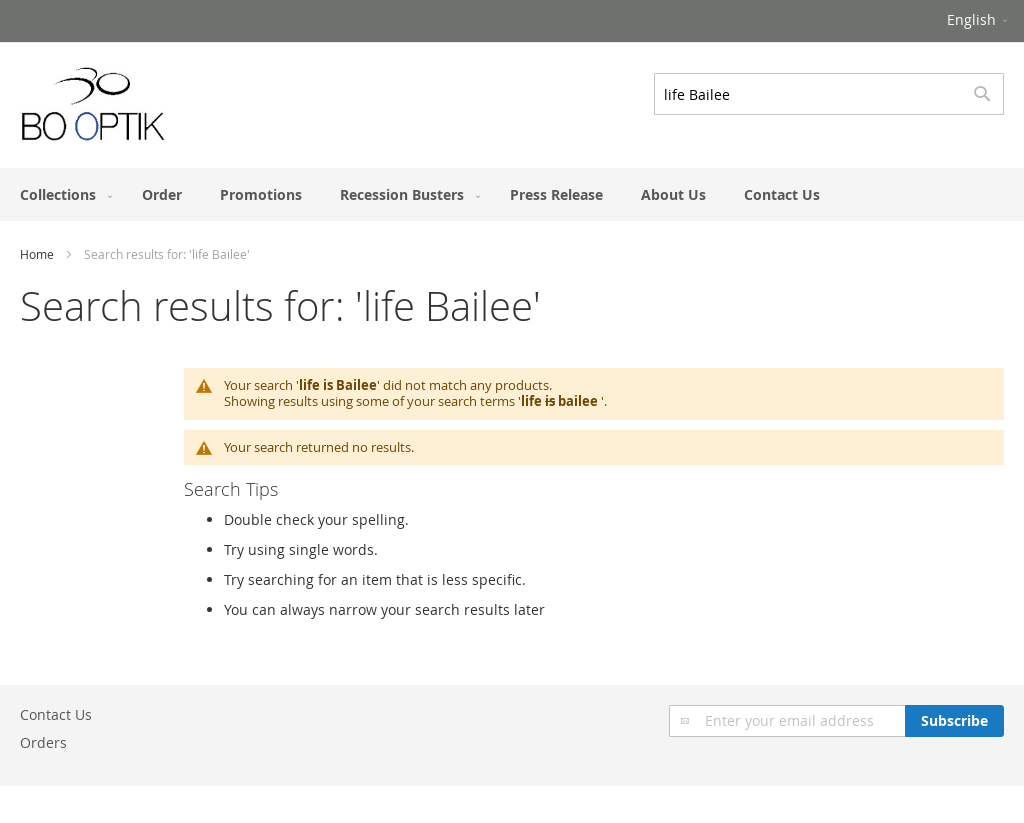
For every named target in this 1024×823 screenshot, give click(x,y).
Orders (43, 742)
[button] (978, 21)
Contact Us (56, 714)
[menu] (512, 194)
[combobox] (829, 94)
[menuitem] (62, 194)
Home (37, 254)
